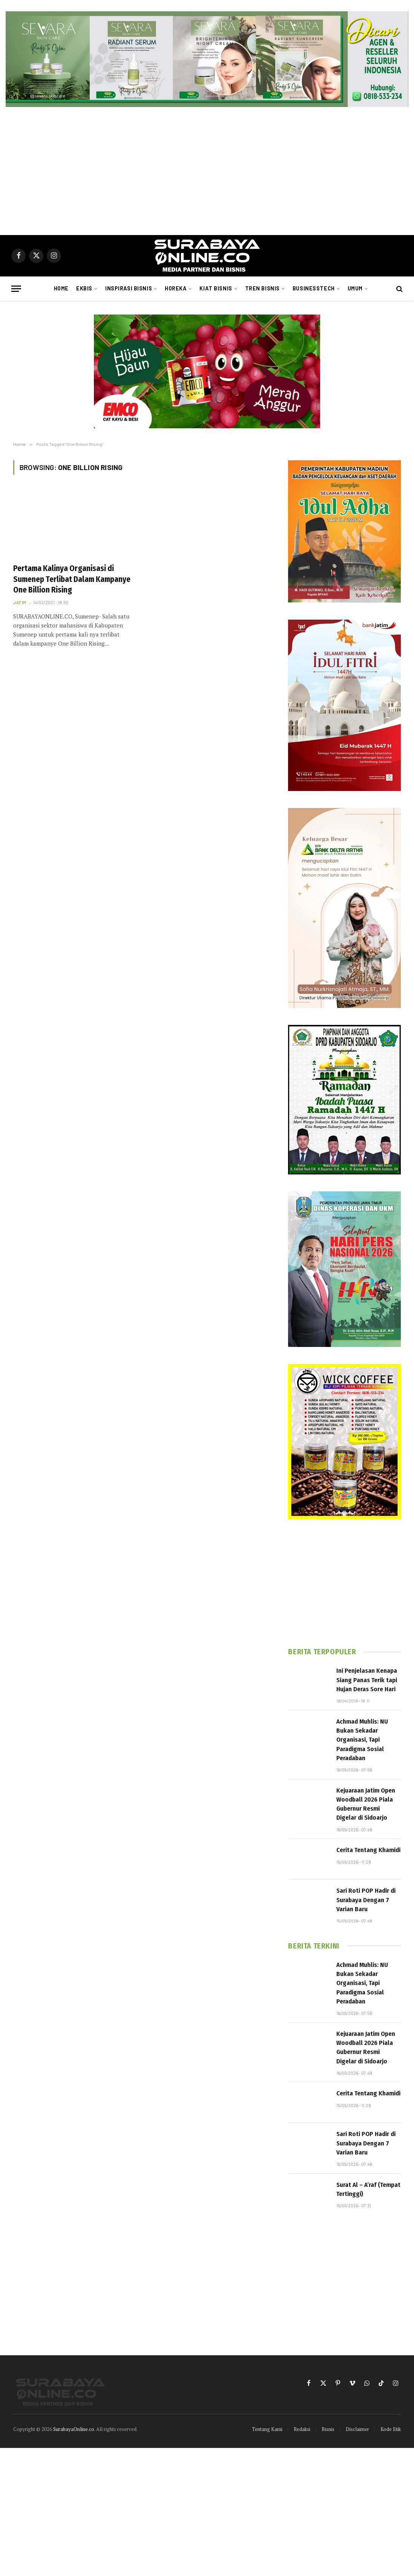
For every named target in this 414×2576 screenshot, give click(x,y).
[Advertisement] (207, 171)
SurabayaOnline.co (73, 2429)
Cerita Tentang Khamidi (368, 1850)
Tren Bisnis (262, 288)
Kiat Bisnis (215, 288)
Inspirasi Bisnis (128, 288)
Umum (355, 288)
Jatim (19, 602)
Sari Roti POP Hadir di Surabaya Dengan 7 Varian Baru (366, 1900)
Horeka (176, 288)
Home (61, 288)
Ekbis (84, 288)
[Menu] (16, 288)
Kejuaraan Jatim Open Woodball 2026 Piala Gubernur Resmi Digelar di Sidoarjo (365, 1804)
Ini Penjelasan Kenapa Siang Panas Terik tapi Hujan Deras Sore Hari (366, 1680)
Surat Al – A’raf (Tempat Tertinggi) (368, 2189)
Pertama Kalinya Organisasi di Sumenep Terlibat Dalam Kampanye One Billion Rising (71, 579)
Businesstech (314, 288)
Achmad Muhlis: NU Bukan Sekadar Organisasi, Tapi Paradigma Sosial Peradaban (362, 1740)
